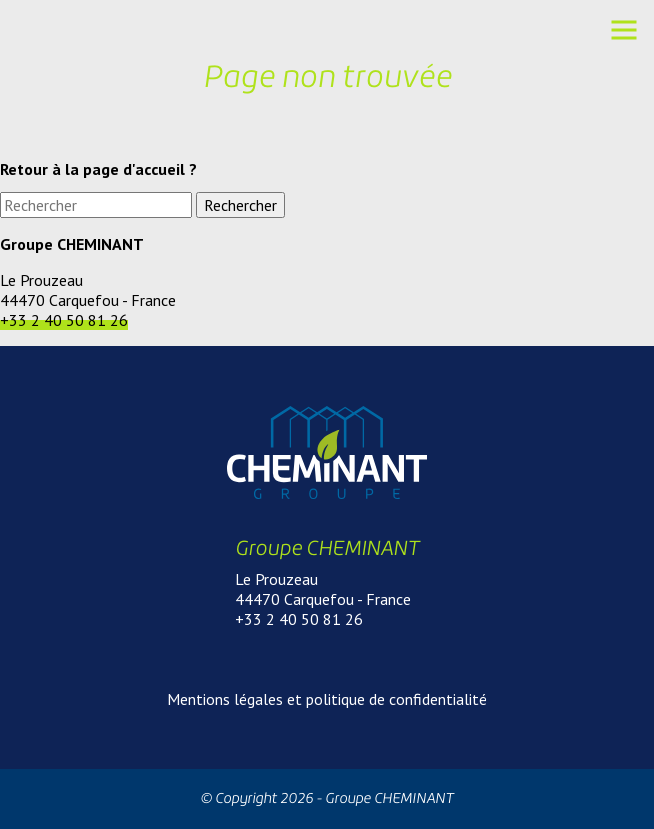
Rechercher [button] (240, 205)
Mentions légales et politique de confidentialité (327, 699)
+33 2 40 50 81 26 (64, 320)
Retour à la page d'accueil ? (98, 169)
